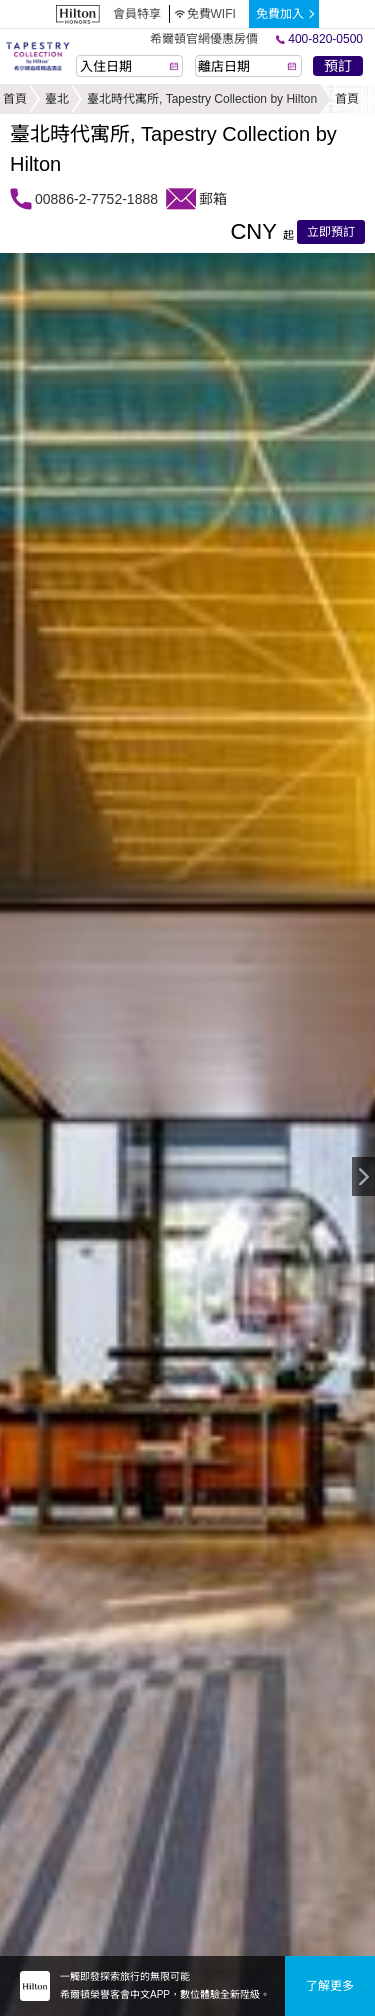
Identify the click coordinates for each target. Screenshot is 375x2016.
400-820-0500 (319, 39)
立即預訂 (331, 232)
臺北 (57, 99)
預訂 (338, 66)
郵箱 (213, 199)
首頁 (15, 99)
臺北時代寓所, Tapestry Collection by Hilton (202, 99)
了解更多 (330, 1986)
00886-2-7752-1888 (96, 199)
